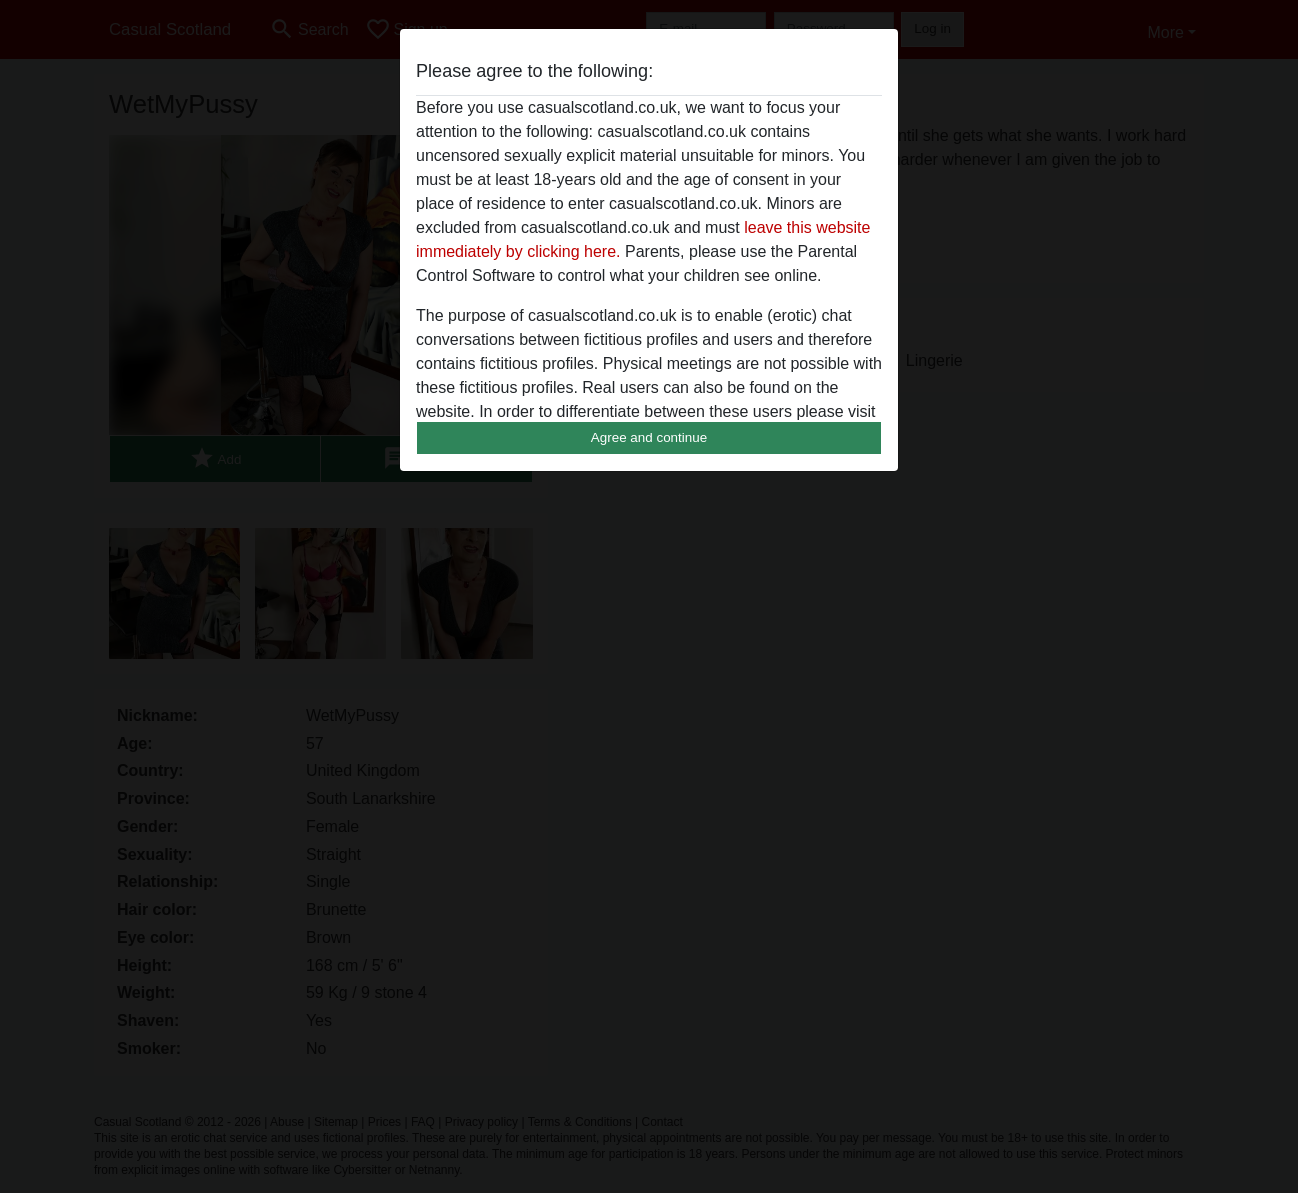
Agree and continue (649, 437)
